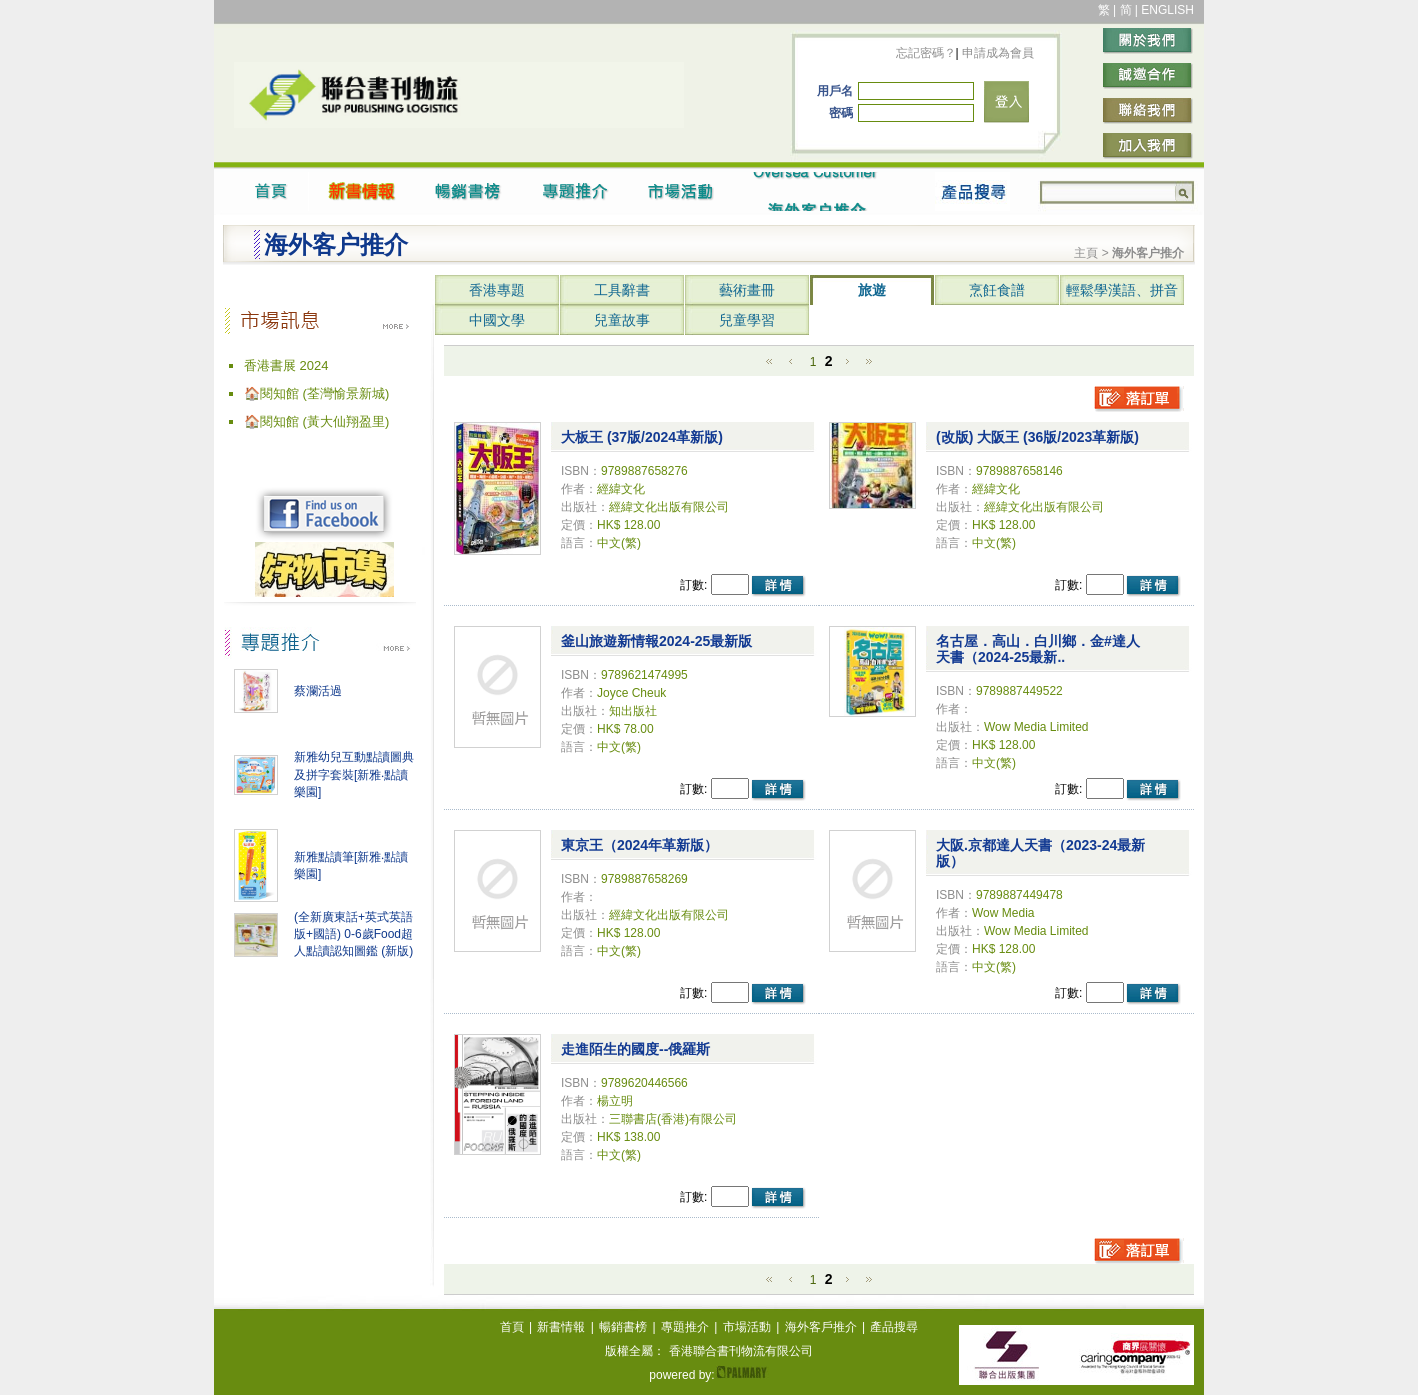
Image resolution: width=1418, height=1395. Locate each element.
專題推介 (685, 1327)
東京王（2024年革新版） (639, 845)
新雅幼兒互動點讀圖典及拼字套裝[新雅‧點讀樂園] (354, 774)
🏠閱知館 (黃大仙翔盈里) (316, 421)
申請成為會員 (996, 53)
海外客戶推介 (821, 1327)
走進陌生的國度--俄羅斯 (635, 1049)
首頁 (512, 1327)
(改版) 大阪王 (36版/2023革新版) (1037, 437)
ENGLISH (1167, 10)
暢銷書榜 (623, 1327)
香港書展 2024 (286, 365)
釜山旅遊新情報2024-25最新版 (656, 641)
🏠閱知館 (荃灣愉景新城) (316, 393)
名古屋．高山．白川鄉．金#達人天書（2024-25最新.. (1038, 649)
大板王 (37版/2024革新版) (642, 437)
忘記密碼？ (926, 53)
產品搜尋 (894, 1327)
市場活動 (747, 1327)
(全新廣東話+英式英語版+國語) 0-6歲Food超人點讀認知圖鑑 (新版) (353, 934)
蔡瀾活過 (318, 691)
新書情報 (561, 1327)
